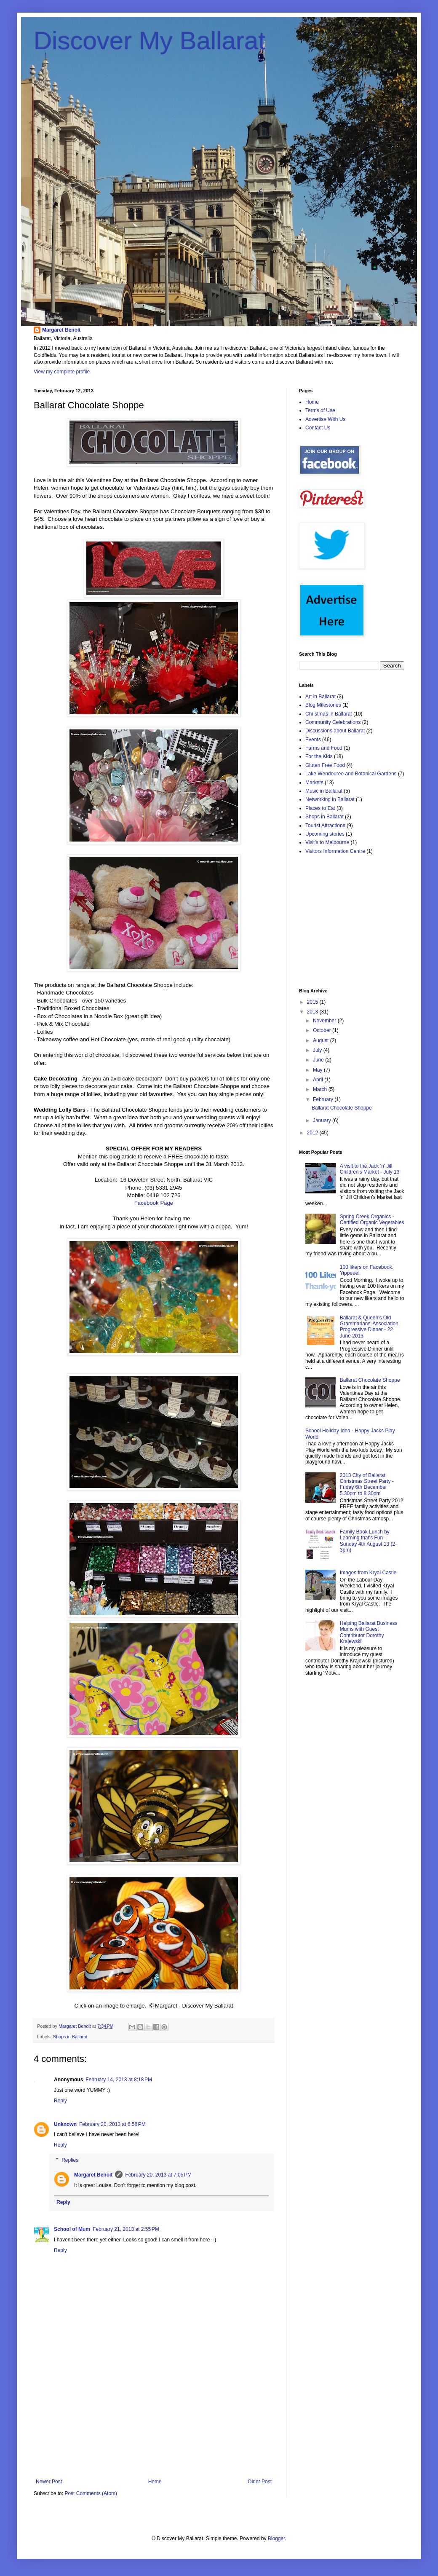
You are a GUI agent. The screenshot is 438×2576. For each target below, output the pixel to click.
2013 (313, 1012)
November (325, 1021)
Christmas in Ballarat (328, 714)
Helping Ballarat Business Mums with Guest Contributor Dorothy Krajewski (369, 1632)
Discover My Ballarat (149, 41)
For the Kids (319, 756)
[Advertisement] (154, 2426)
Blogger (276, 2538)
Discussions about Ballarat (335, 731)
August (321, 1040)
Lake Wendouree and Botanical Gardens (351, 774)
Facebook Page (153, 1203)
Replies (69, 2160)
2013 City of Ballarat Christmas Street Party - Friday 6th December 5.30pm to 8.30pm (367, 1484)
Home (155, 2482)
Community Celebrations (333, 722)
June (319, 1060)
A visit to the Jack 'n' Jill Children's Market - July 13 (370, 1169)
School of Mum (72, 2229)
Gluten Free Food (325, 765)
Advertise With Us (325, 419)
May (318, 1070)
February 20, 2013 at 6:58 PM (112, 2124)
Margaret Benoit (61, 330)
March (320, 1089)
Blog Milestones (323, 705)
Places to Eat (320, 808)
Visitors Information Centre (335, 851)
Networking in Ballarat (330, 799)
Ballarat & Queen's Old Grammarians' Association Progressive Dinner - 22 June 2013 (369, 1327)
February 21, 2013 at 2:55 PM (126, 2229)
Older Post (260, 2482)
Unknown (65, 2124)
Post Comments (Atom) (90, 2493)
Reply (60, 2101)
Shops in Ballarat (70, 2036)
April (318, 1080)
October (322, 1030)
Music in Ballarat (323, 791)
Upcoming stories (325, 834)
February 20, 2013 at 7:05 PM (158, 2175)
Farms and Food (323, 748)
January (322, 1120)
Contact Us (317, 428)
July (318, 1050)
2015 (313, 1002)
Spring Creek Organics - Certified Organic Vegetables (372, 1219)
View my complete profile (62, 372)
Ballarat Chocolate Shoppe (342, 1108)
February (323, 1099)
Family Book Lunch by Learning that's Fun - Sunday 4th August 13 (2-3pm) (368, 1541)
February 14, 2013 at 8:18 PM (118, 2080)
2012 (313, 1133)
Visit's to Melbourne (327, 842)
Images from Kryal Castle (368, 1573)
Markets (314, 782)
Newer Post (49, 2482)
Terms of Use (320, 410)
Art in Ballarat (320, 697)
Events (313, 740)
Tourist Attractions (325, 825)
